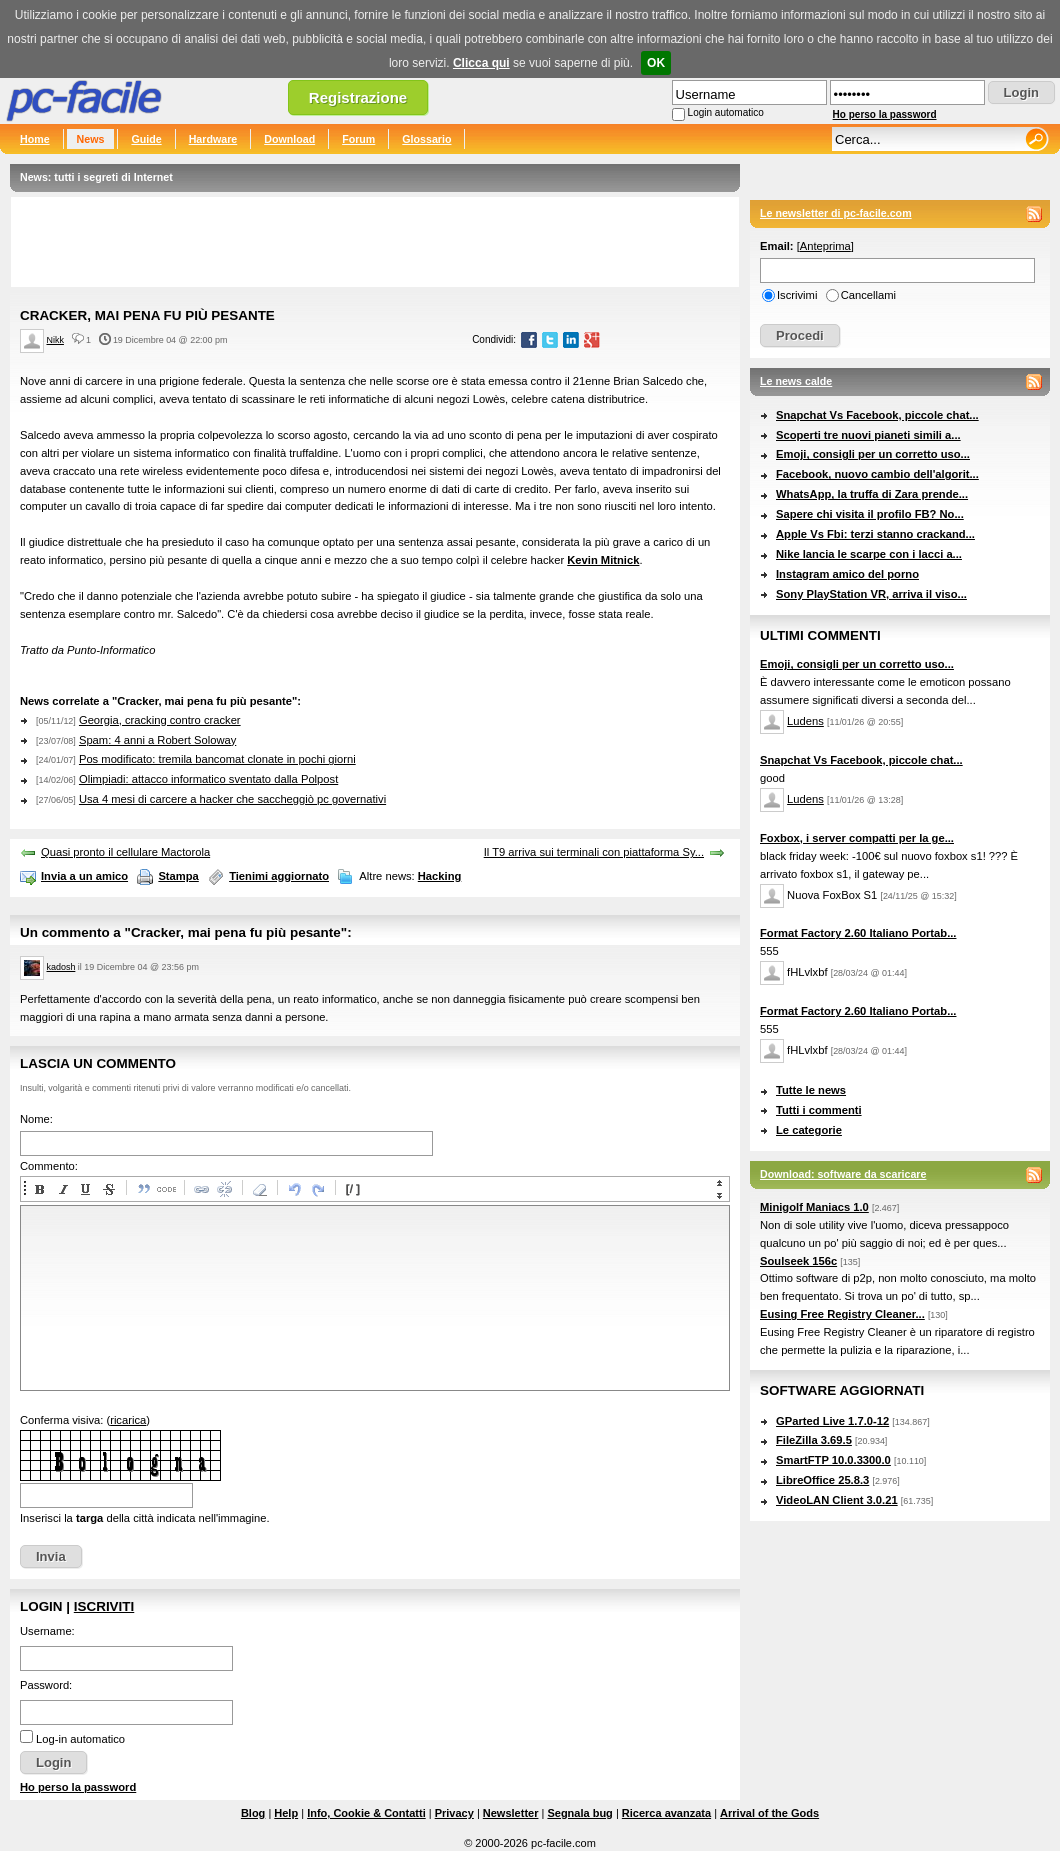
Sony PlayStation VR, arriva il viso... (871, 594)
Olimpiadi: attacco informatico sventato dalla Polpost (208, 779)
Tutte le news (811, 1090)
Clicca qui (481, 63)
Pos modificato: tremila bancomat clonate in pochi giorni (217, 759)
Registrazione (358, 97)
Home (35, 139)
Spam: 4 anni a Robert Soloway (157, 740)
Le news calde (796, 381)
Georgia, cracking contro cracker (160, 720)
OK (656, 63)
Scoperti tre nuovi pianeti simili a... (868, 435)
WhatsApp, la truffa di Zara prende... (872, 494)
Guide (146, 139)
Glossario (426, 139)
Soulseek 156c (798, 1261)
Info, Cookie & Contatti (366, 1813)
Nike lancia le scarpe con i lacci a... (869, 554)
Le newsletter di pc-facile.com (836, 213)
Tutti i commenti (819, 1110)
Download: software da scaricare (843, 1174)
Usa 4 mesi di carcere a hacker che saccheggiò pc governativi (232, 799)
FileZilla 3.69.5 (814, 1440)
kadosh (61, 967)
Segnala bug (579, 1813)
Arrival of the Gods (769, 1813)
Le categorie (809, 1130)
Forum (358, 139)
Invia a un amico (84, 876)
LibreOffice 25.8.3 (822, 1480)
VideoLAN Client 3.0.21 (837, 1500)
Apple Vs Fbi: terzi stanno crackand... (875, 534)
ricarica (128, 1420)
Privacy (454, 1813)
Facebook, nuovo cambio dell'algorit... (877, 474)
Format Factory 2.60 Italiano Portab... (858, 933)
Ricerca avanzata (666, 1813)
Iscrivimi (797, 295)
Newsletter (511, 1813)
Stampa (178, 876)
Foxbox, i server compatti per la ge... (857, 838)
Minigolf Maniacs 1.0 (814, 1207)
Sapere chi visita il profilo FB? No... (870, 514)
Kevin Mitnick (603, 560)
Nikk (55, 340)
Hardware (213, 139)
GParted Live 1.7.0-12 (832, 1421)
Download (289, 139)
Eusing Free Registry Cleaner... (842, 1314)
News (91, 139)
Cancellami (868, 295)
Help (286, 1813)
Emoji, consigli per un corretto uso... (873, 454)
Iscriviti (104, 1606)
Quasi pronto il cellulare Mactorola (125, 852)
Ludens (805, 721)
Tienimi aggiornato (279, 876)
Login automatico (726, 112)
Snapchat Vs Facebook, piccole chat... (877, 415)
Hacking (440, 876)
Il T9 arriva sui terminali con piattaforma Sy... (594, 852)
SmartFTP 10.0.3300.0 (833, 1460)
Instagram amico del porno (847, 574)
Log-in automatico (80, 1739)
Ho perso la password (885, 114)
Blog (253, 1813)
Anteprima (825, 246)
